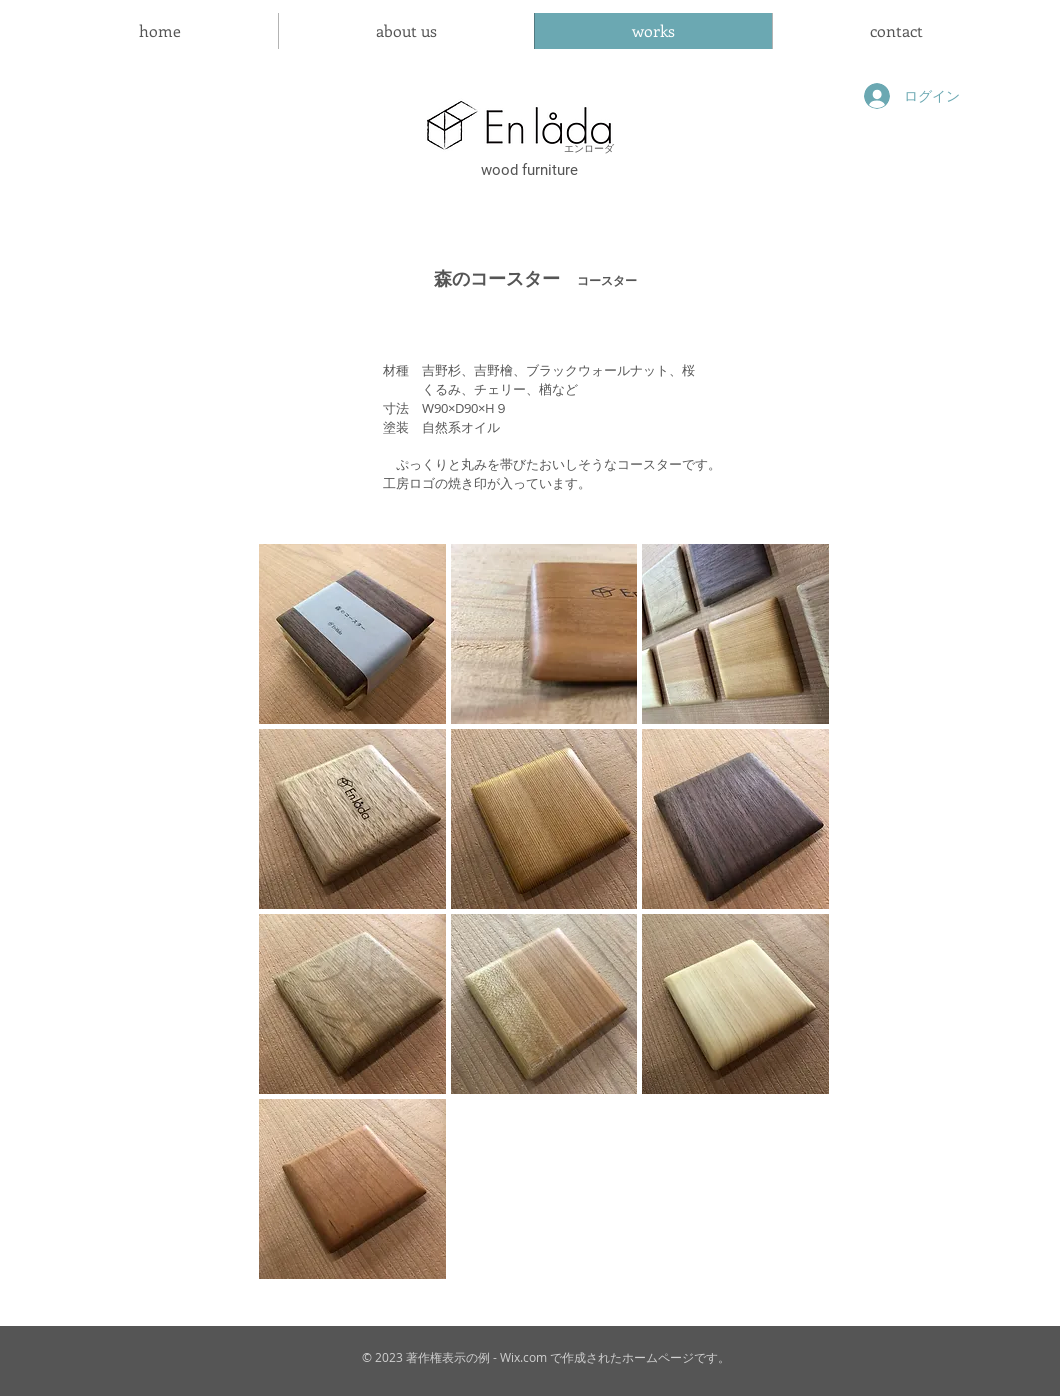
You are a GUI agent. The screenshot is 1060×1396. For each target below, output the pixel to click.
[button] (352, 634)
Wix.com (523, 1357)
